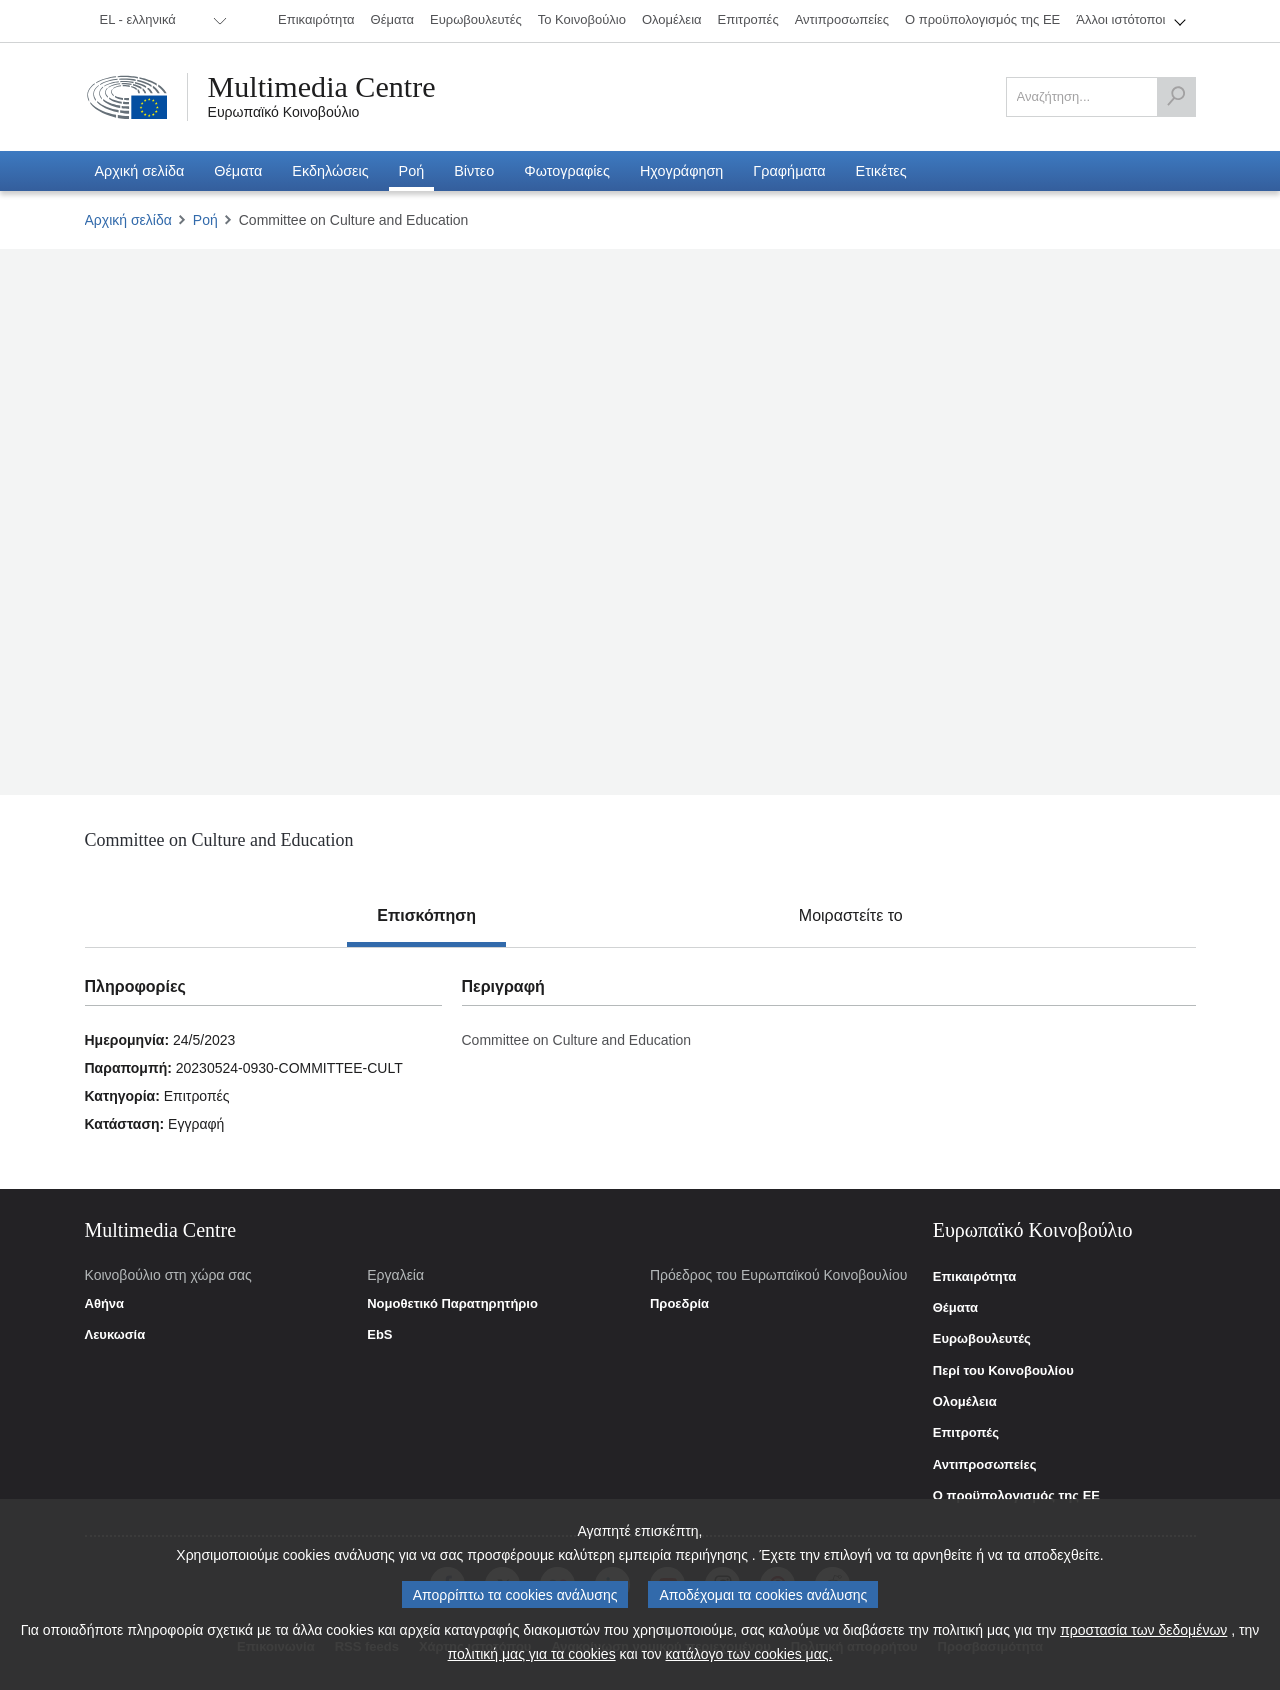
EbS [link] (379, 1335)
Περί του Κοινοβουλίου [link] (1003, 1371)
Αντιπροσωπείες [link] (985, 1465)
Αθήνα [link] (105, 1304)
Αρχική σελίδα (128, 220)
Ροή (205, 220)
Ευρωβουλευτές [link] (982, 1339)
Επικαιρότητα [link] (974, 1277)
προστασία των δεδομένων (1143, 1630)
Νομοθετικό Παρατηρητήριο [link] (452, 1304)
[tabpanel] (640, 1068)
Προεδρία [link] (679, 1304)
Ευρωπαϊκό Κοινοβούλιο (284, 112)
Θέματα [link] (955, 1308)
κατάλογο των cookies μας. (749, 1654)
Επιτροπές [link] (966, 1433)
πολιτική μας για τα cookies (532, 1654)
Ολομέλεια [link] (965, 1402)
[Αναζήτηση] (1176, 97)
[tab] (426, 916)
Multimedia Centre (322, 87)
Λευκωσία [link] (115, 1335)
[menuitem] (160, 21)
